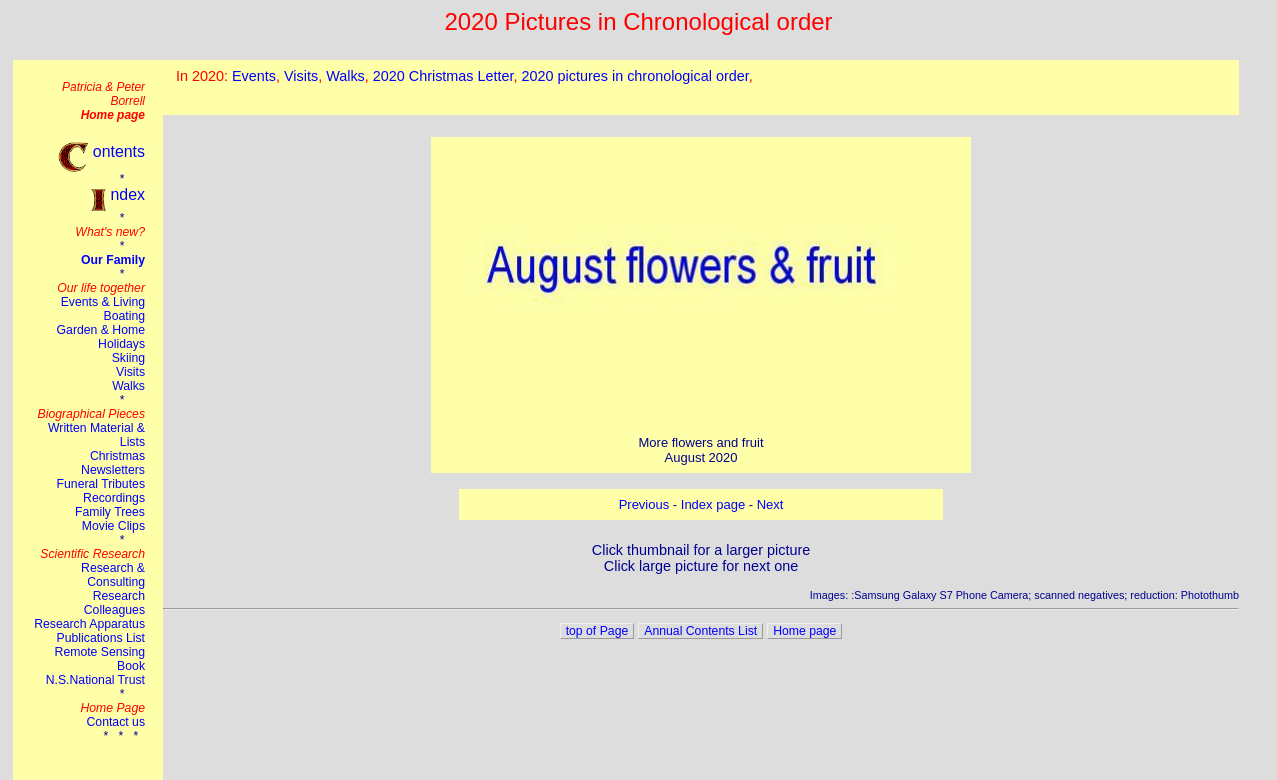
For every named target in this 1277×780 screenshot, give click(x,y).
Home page (804, 631)
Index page (713, 504)
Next (770, 504)
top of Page (597, 631)
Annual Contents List (700, 631)
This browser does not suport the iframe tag (701, 87)
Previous (644, 504)
